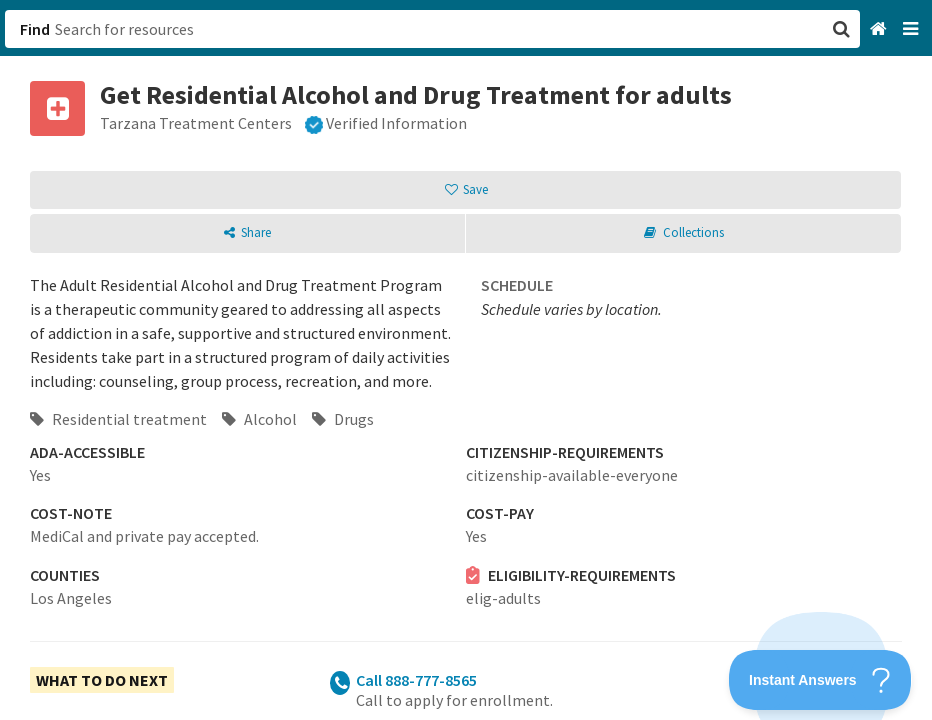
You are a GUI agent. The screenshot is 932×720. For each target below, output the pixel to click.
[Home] (880, 29)
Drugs (343, 419)
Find (35, 29)
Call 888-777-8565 (416, 680)
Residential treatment (118, 419)
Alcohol (259, 419)
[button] (466, 360)
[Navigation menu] (912, 29)
